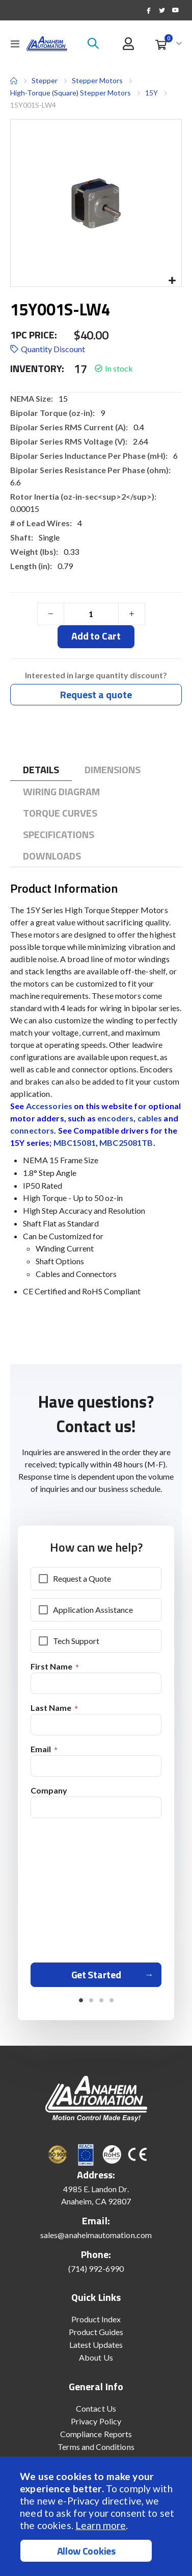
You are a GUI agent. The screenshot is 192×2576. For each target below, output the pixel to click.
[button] (172, 281)
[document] (97, 2516)
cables (150, 1118)
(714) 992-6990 (96, 2268)
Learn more (100, 2525)
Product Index (96, 2319)
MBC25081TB (126, 1142)
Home (13, 81)
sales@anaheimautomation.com (96, 2235)
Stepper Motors (97, 80)
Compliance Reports (96, 2434)
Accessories (49, 1106)
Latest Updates (96, 2344)
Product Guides (96, 2332)
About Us (96, 2357)
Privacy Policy (96, 2421)
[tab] (41, 770)
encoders (115, 1118)
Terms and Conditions (96, 2446)
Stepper (45, 80)
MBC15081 (74, 1142)
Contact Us (96, 2408)
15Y (151, 92)
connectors (32, 1130)
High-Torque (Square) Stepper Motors (70, 92)
